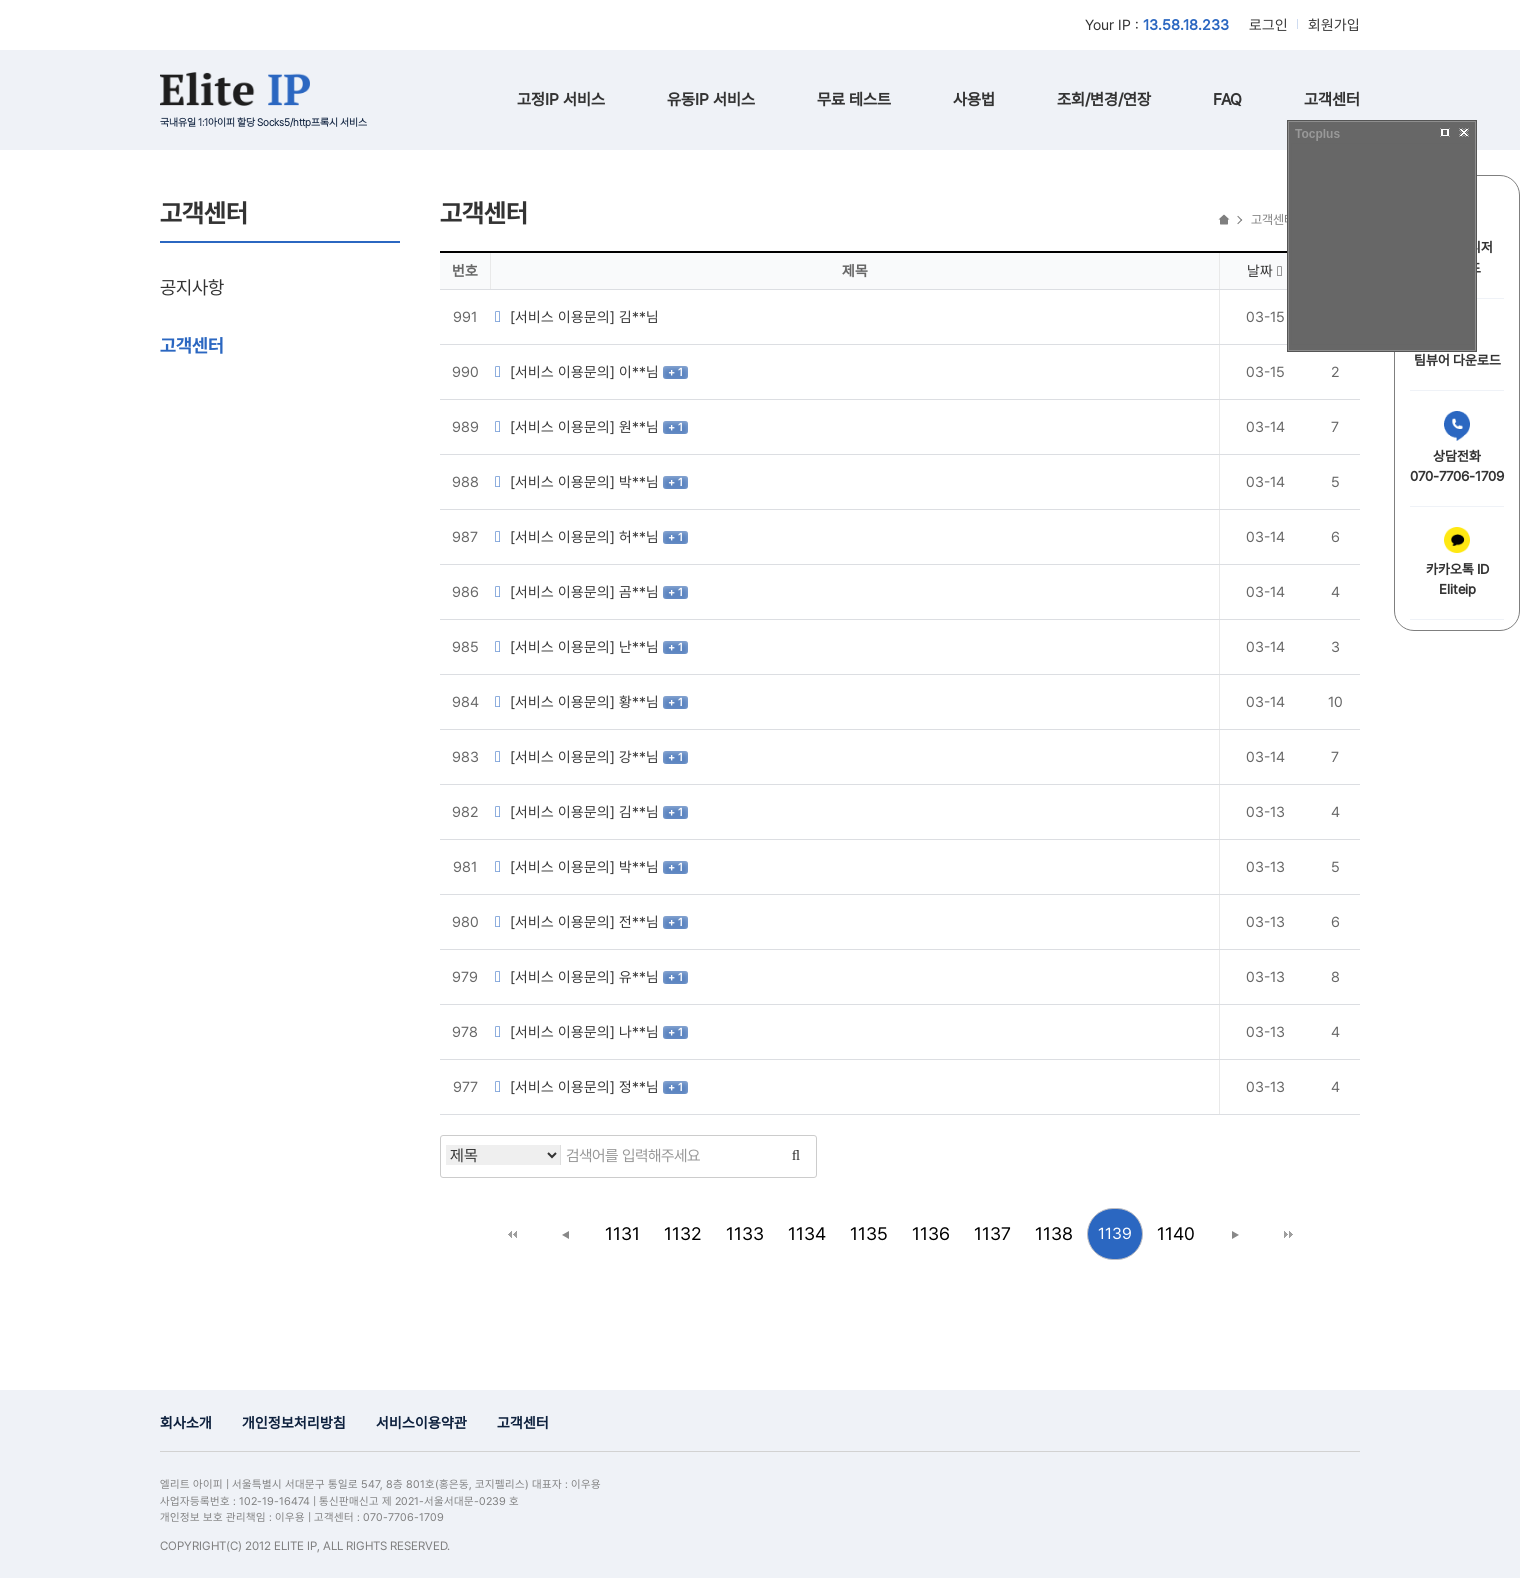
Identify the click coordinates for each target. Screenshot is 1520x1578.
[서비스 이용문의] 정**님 (576, 1086)
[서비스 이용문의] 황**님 (576, 701)
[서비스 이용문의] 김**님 (574, 316)
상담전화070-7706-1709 (1457, 447)
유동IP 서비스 (711, 99)
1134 (807, 1233)
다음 (1234, 1234)
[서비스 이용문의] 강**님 (576, 756)
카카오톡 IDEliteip (1457, 562)
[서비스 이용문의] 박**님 (576, 481)
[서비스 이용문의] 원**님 (576, 426)
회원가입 (1334, 24)
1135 (869, 1233)
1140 (1176, 1233)
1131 (622, 1233)
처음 (512, 1234)
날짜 (1264, 270)
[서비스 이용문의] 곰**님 (576, 591)
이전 (566, 1234)
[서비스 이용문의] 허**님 (576, 536)
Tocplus (1317, 134)
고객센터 (1332, 99)
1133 (745, 1233)
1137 (992, 1233)
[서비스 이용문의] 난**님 (576, 646)
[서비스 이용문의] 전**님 (576, 921)
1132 (683, 1233)
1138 (1054, 1233)
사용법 (974, 99)
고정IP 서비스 (561, 99)
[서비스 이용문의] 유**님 (576, 976)
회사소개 (186, 1422)
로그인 (1268, 24)
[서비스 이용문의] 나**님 (576, 1031)
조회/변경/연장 (1104, 99)
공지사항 (192, 287)
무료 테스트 (854, 99)
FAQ (1227, 99)
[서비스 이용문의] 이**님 (576, 371)
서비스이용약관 (421, 1422)
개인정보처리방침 (294, 1422)
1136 (931, 1233)
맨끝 (1288, 1234)
